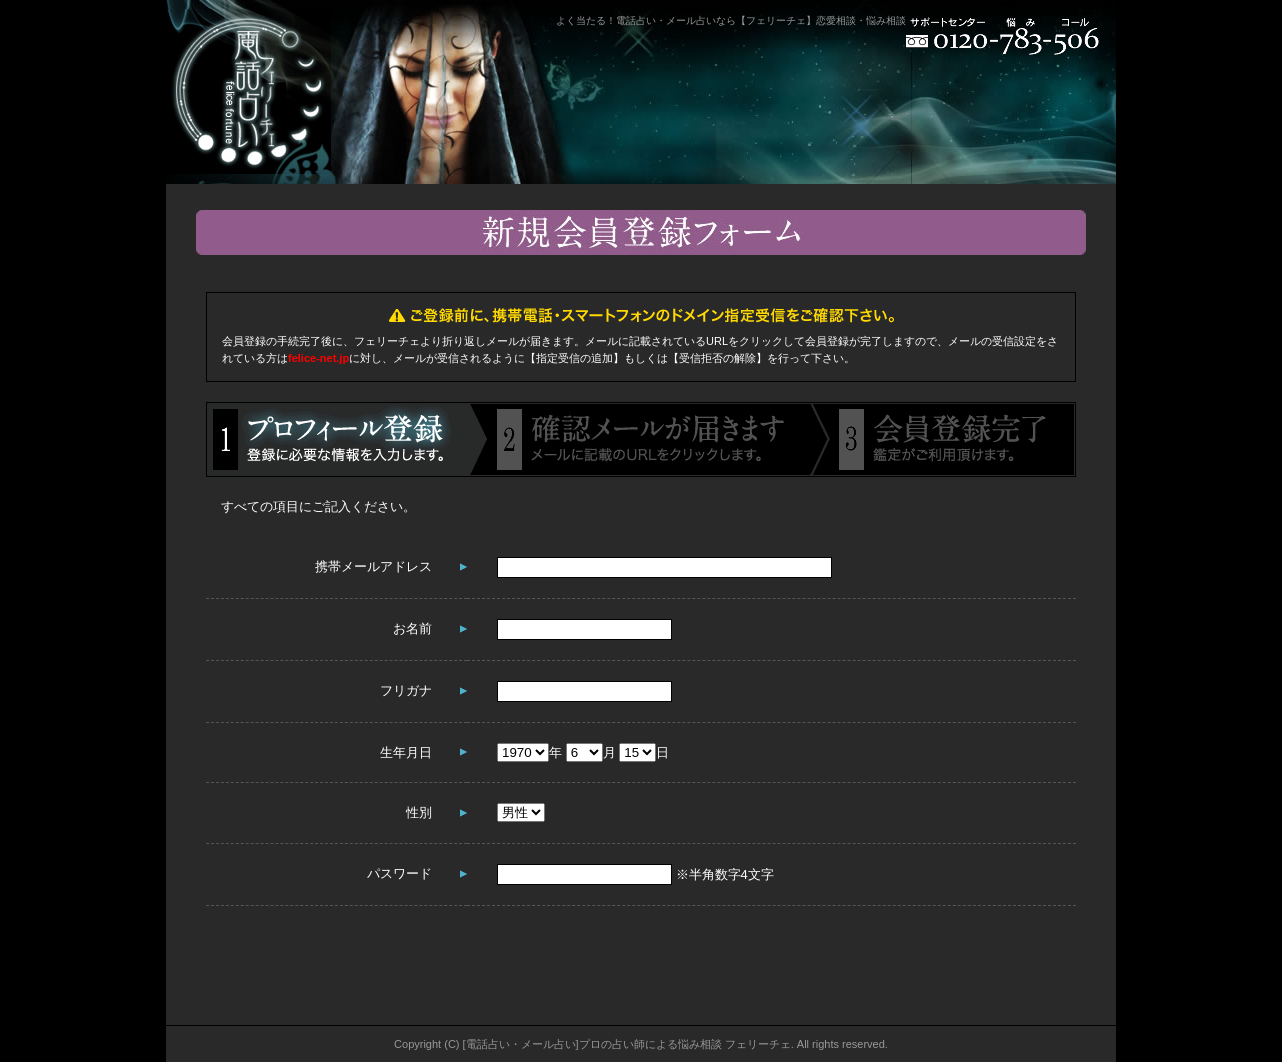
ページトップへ (1046, 1015)
